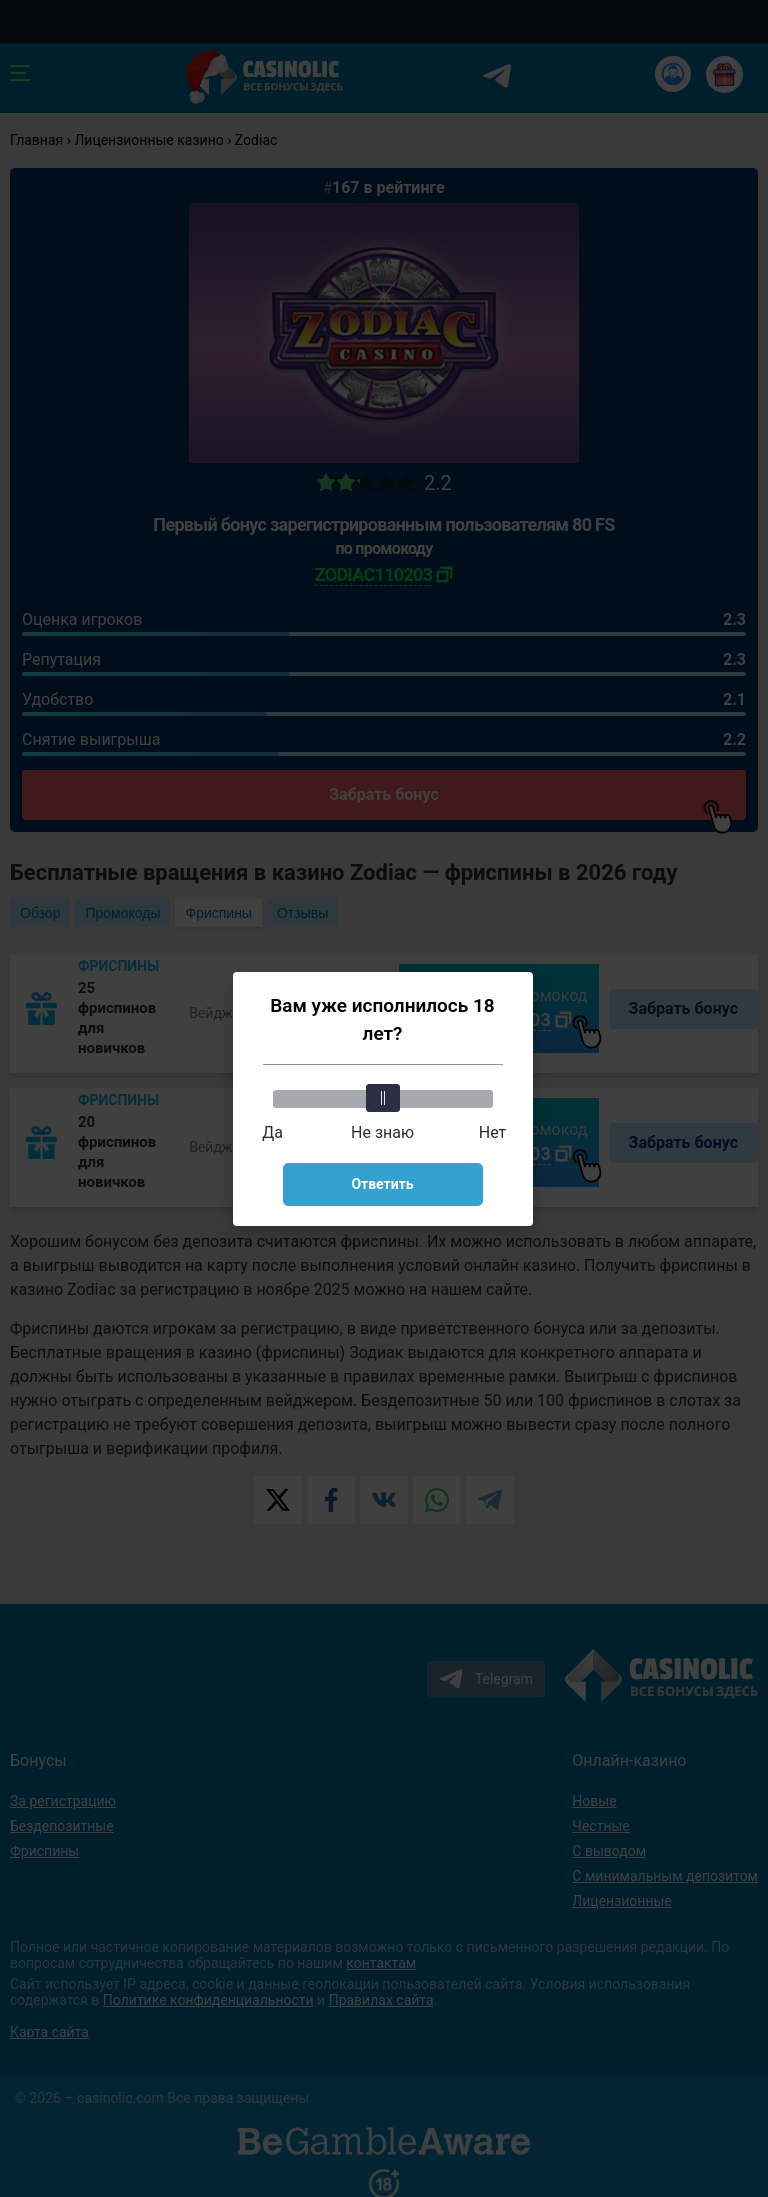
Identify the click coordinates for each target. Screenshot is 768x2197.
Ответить (382, 1184)
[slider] (383, 1098)
